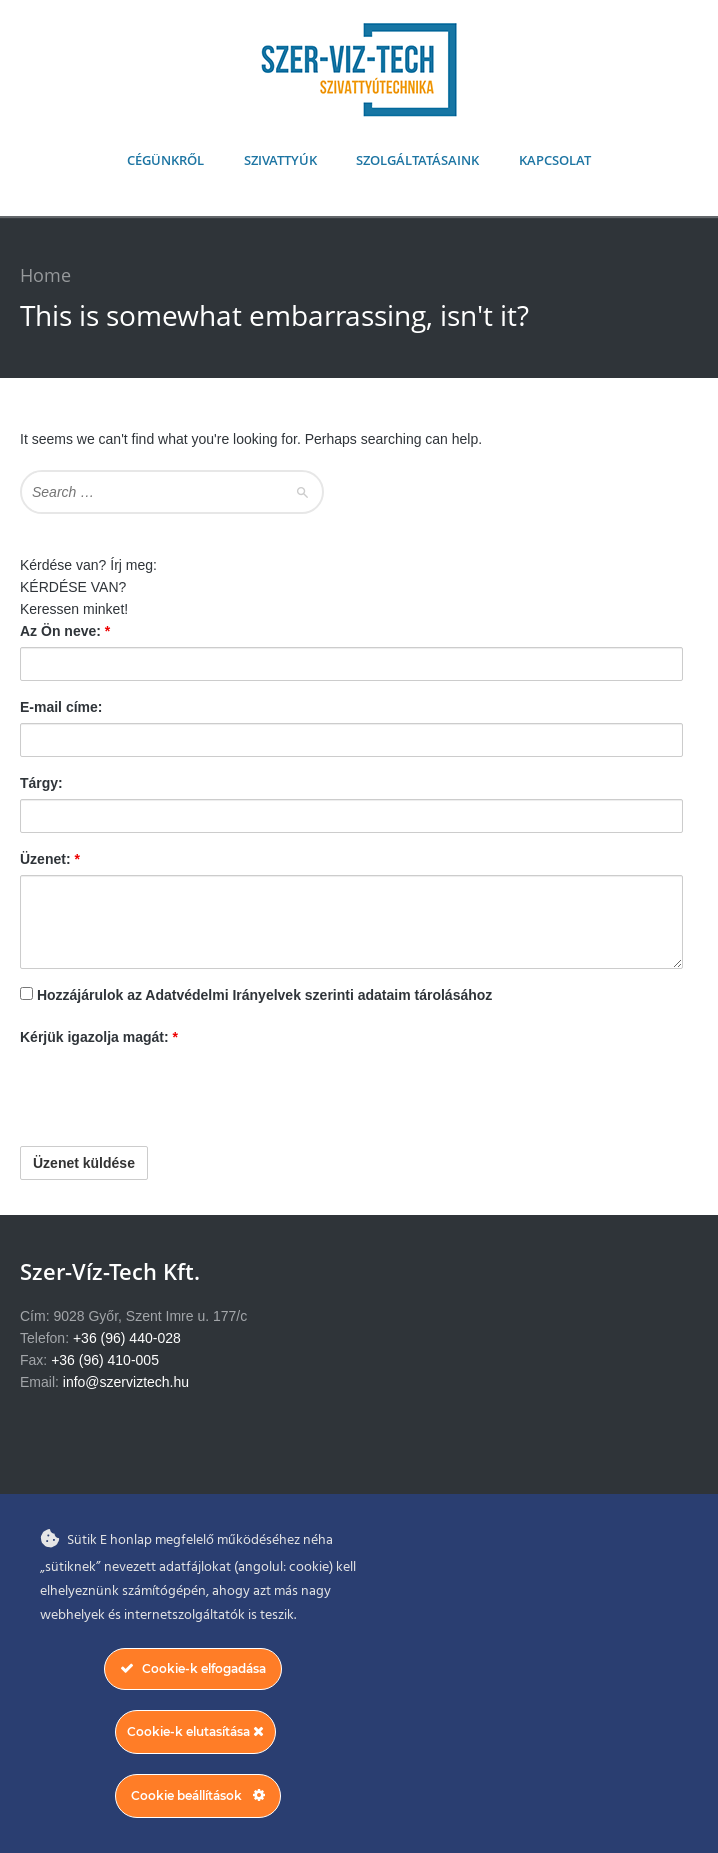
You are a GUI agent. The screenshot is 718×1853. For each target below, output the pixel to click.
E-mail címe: (61, 707)
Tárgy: (41, 783)
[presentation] (172, 1092)
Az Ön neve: (65, 631)
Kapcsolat (555, 160)
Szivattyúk (280, 160)
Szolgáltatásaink (417, 160)
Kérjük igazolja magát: (99, 1037)
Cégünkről (165, 160)
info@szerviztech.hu (126, 1382)
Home (45, 275)
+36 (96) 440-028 (127, 1338)
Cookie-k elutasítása (195, 1731)
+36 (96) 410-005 (105, 1360)
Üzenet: (50, 859)
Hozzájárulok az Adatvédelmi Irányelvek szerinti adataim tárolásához (264, 995)
